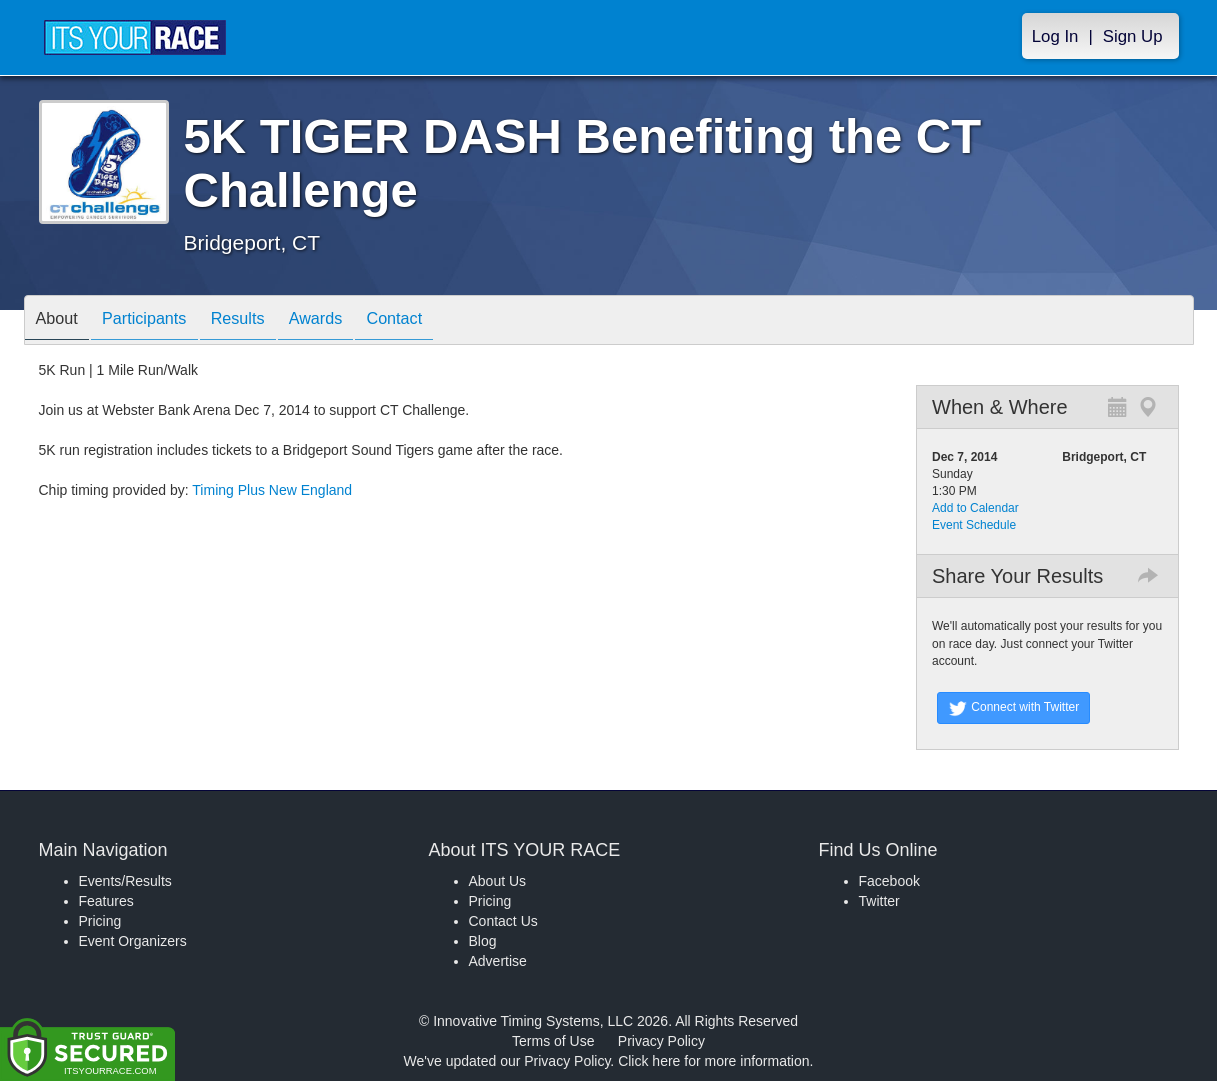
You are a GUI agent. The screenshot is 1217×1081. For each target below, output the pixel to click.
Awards (351, 321)
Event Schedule (974, 525)
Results (263, 321)
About (62, 321)
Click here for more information (713, 1061)
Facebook (889, 881)
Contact (440, 321)
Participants (159, 321)
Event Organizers (133, 941)
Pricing (100, 921)
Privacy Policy (661, 1041)
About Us (498, 881)
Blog (483, 941)
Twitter (879, 901)
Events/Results (125, 881)
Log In (1055, 36)
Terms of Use (553, 1041)
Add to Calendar (975, 508)
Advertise (498, 961)
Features (106, 901)
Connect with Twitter (1013, 708)
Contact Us (503, 921)
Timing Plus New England (272, 490)
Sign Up (1133, 36)
